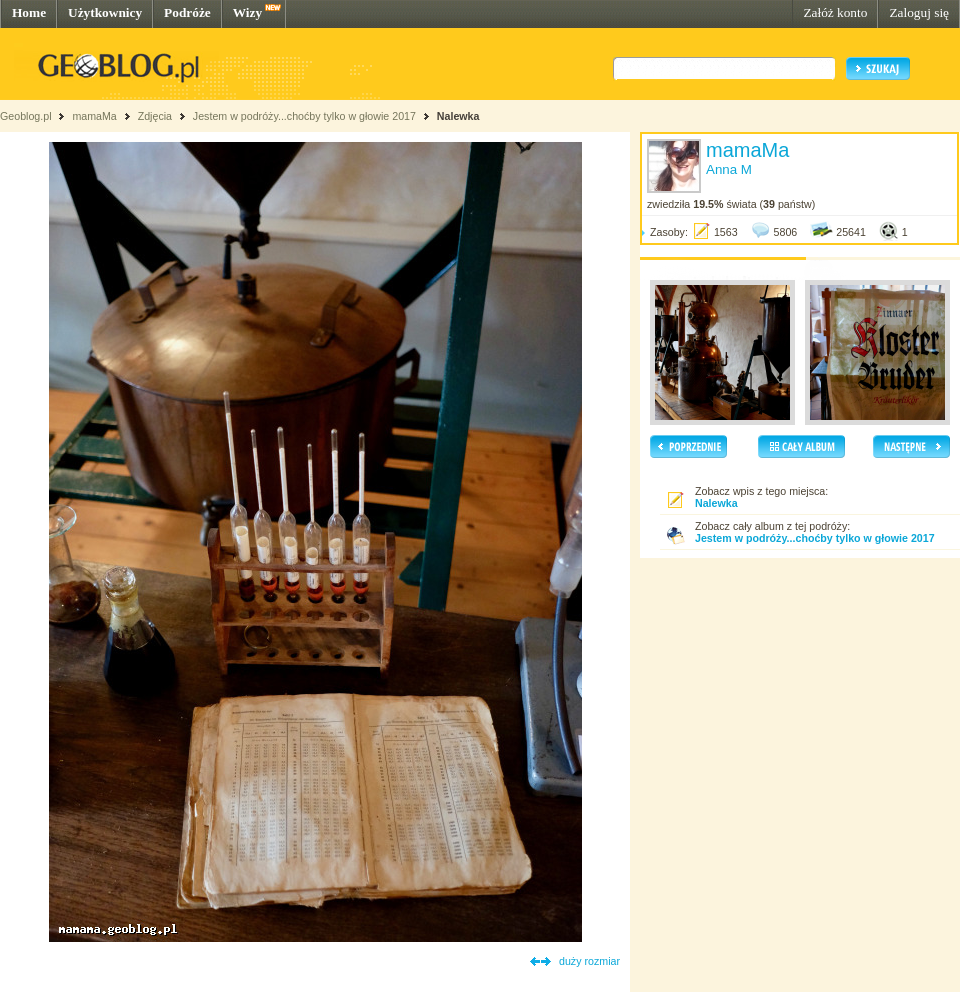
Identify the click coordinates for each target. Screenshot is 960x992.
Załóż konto (835, 12)
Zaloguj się (919, 12)
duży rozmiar (589, 961)
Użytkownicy (105, 12)
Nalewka (458, 116)
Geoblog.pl (26, 116)
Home (29, 12)
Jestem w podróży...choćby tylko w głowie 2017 (304, 116)
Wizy (247, 12)
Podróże (187, 12)
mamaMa (94, 116)
